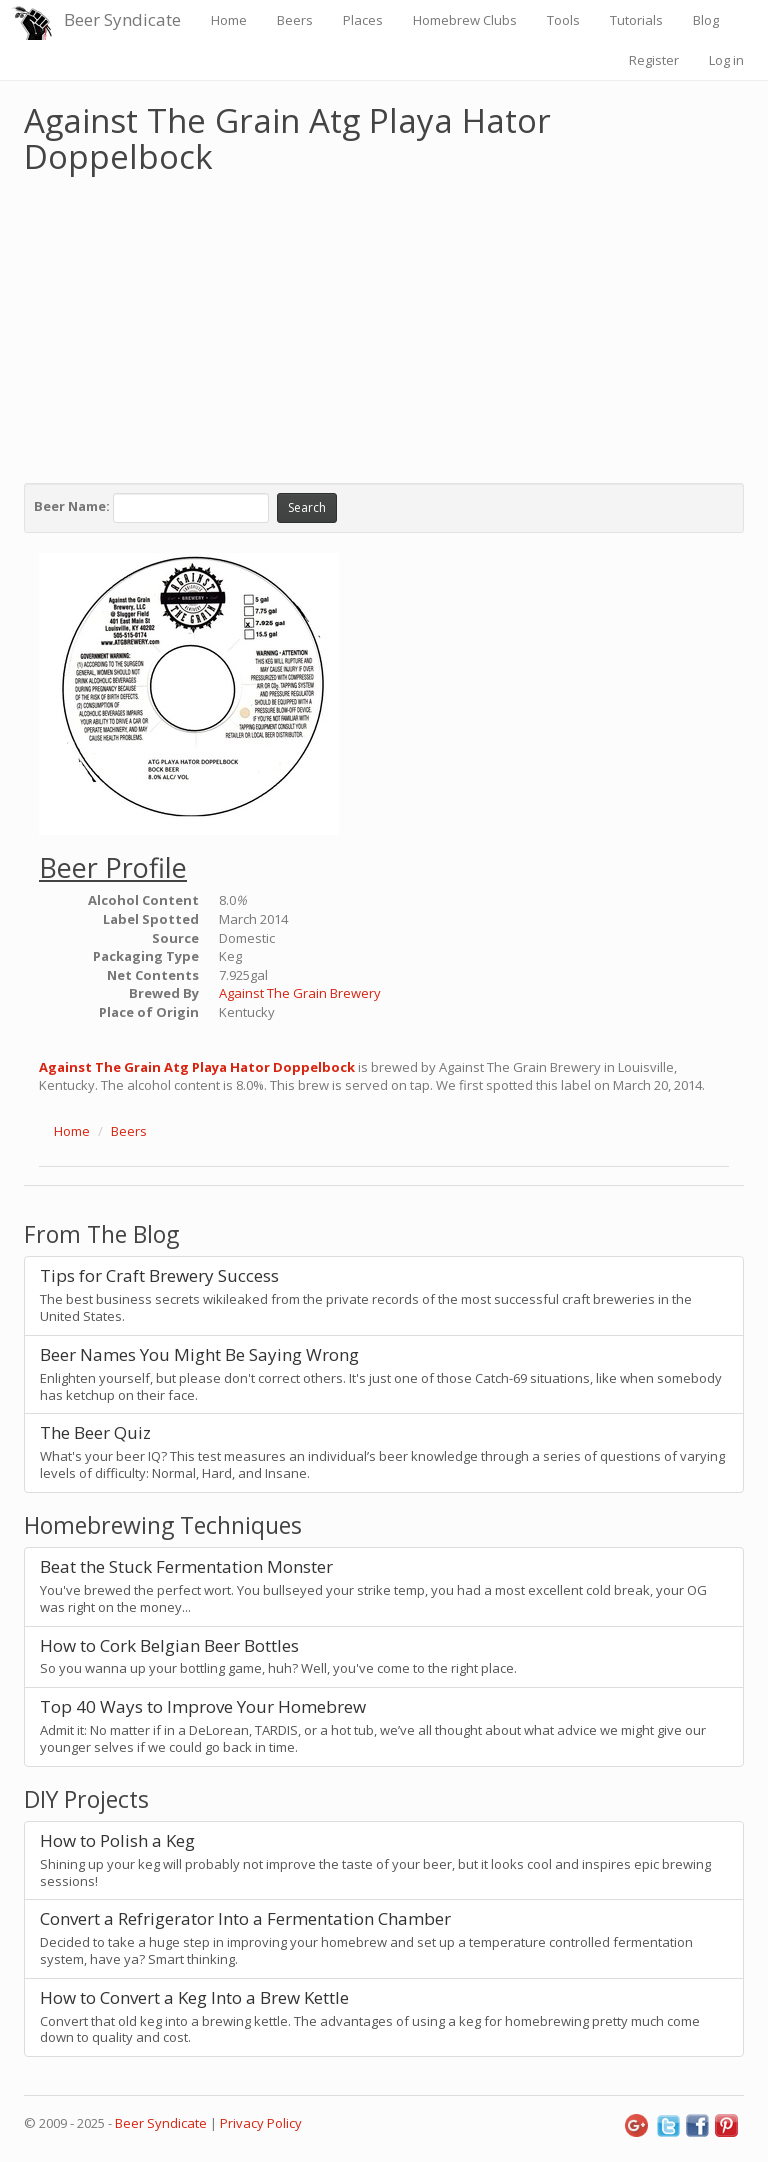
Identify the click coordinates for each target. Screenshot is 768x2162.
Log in (726, 60)
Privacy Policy (261, 2123)
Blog (706, 20)
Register (654, 60)
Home (229, 20)
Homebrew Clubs (465, 20)
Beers (295, 20)
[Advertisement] (384, 324)
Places (363, 20)
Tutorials (636, 20)
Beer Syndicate (122, 19)
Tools (563, 20)
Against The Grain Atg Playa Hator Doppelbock (197, 1067)
